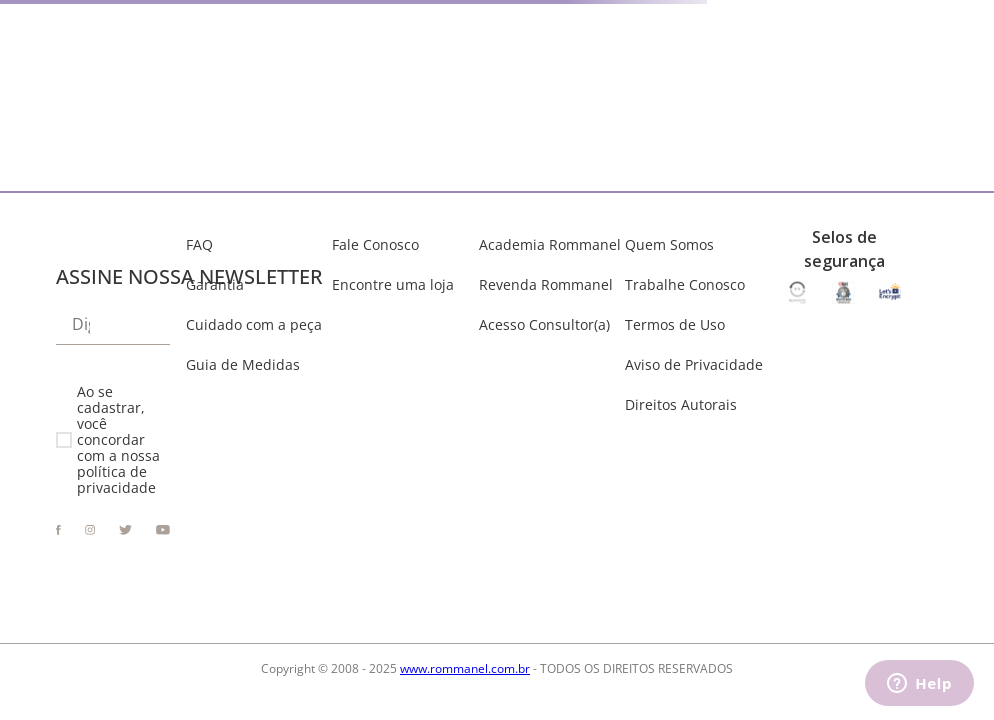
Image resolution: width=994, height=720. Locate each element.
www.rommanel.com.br (465, 668)
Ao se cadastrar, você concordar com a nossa (118, 440)
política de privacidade (116, 479)
